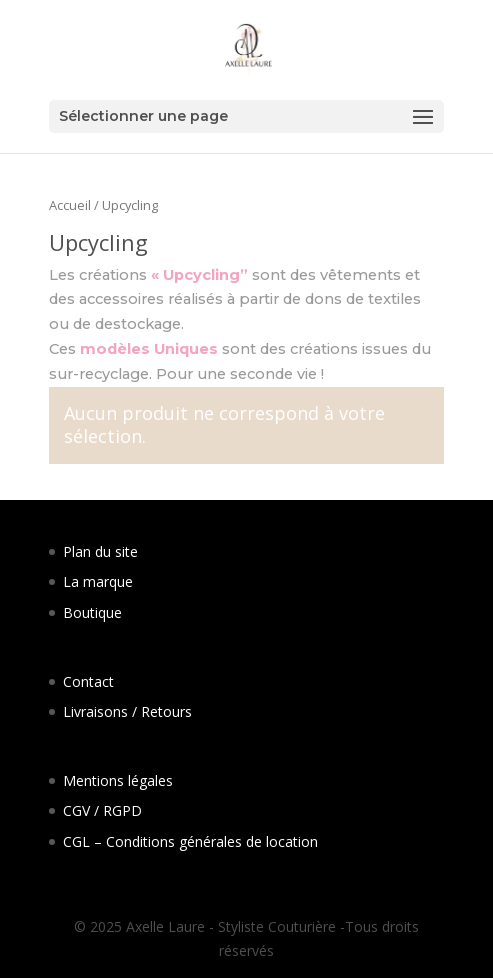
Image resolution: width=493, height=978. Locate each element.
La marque (98, 581)
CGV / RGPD (102, 810)
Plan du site (100, 551)
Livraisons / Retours (127, 711)
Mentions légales (118, 780)
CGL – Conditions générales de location (190, 841)
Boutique (92, 612)
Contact (88, 681)
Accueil (70, 205)
